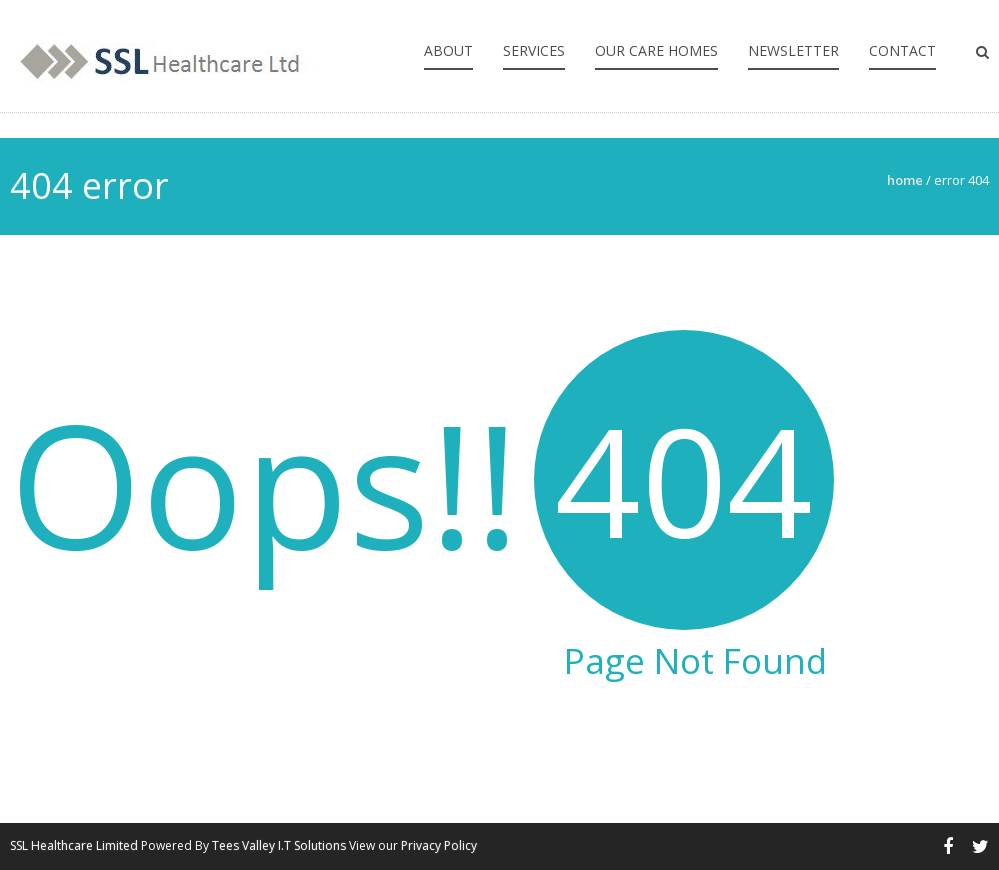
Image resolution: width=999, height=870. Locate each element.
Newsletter (793, 50)
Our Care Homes (656, 50)
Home (905, 180)
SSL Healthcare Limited (74, 845)
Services (534, 50)
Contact (902, 50)
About (448, 50)
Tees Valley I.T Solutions (279, 845)
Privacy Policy (439, 845)
